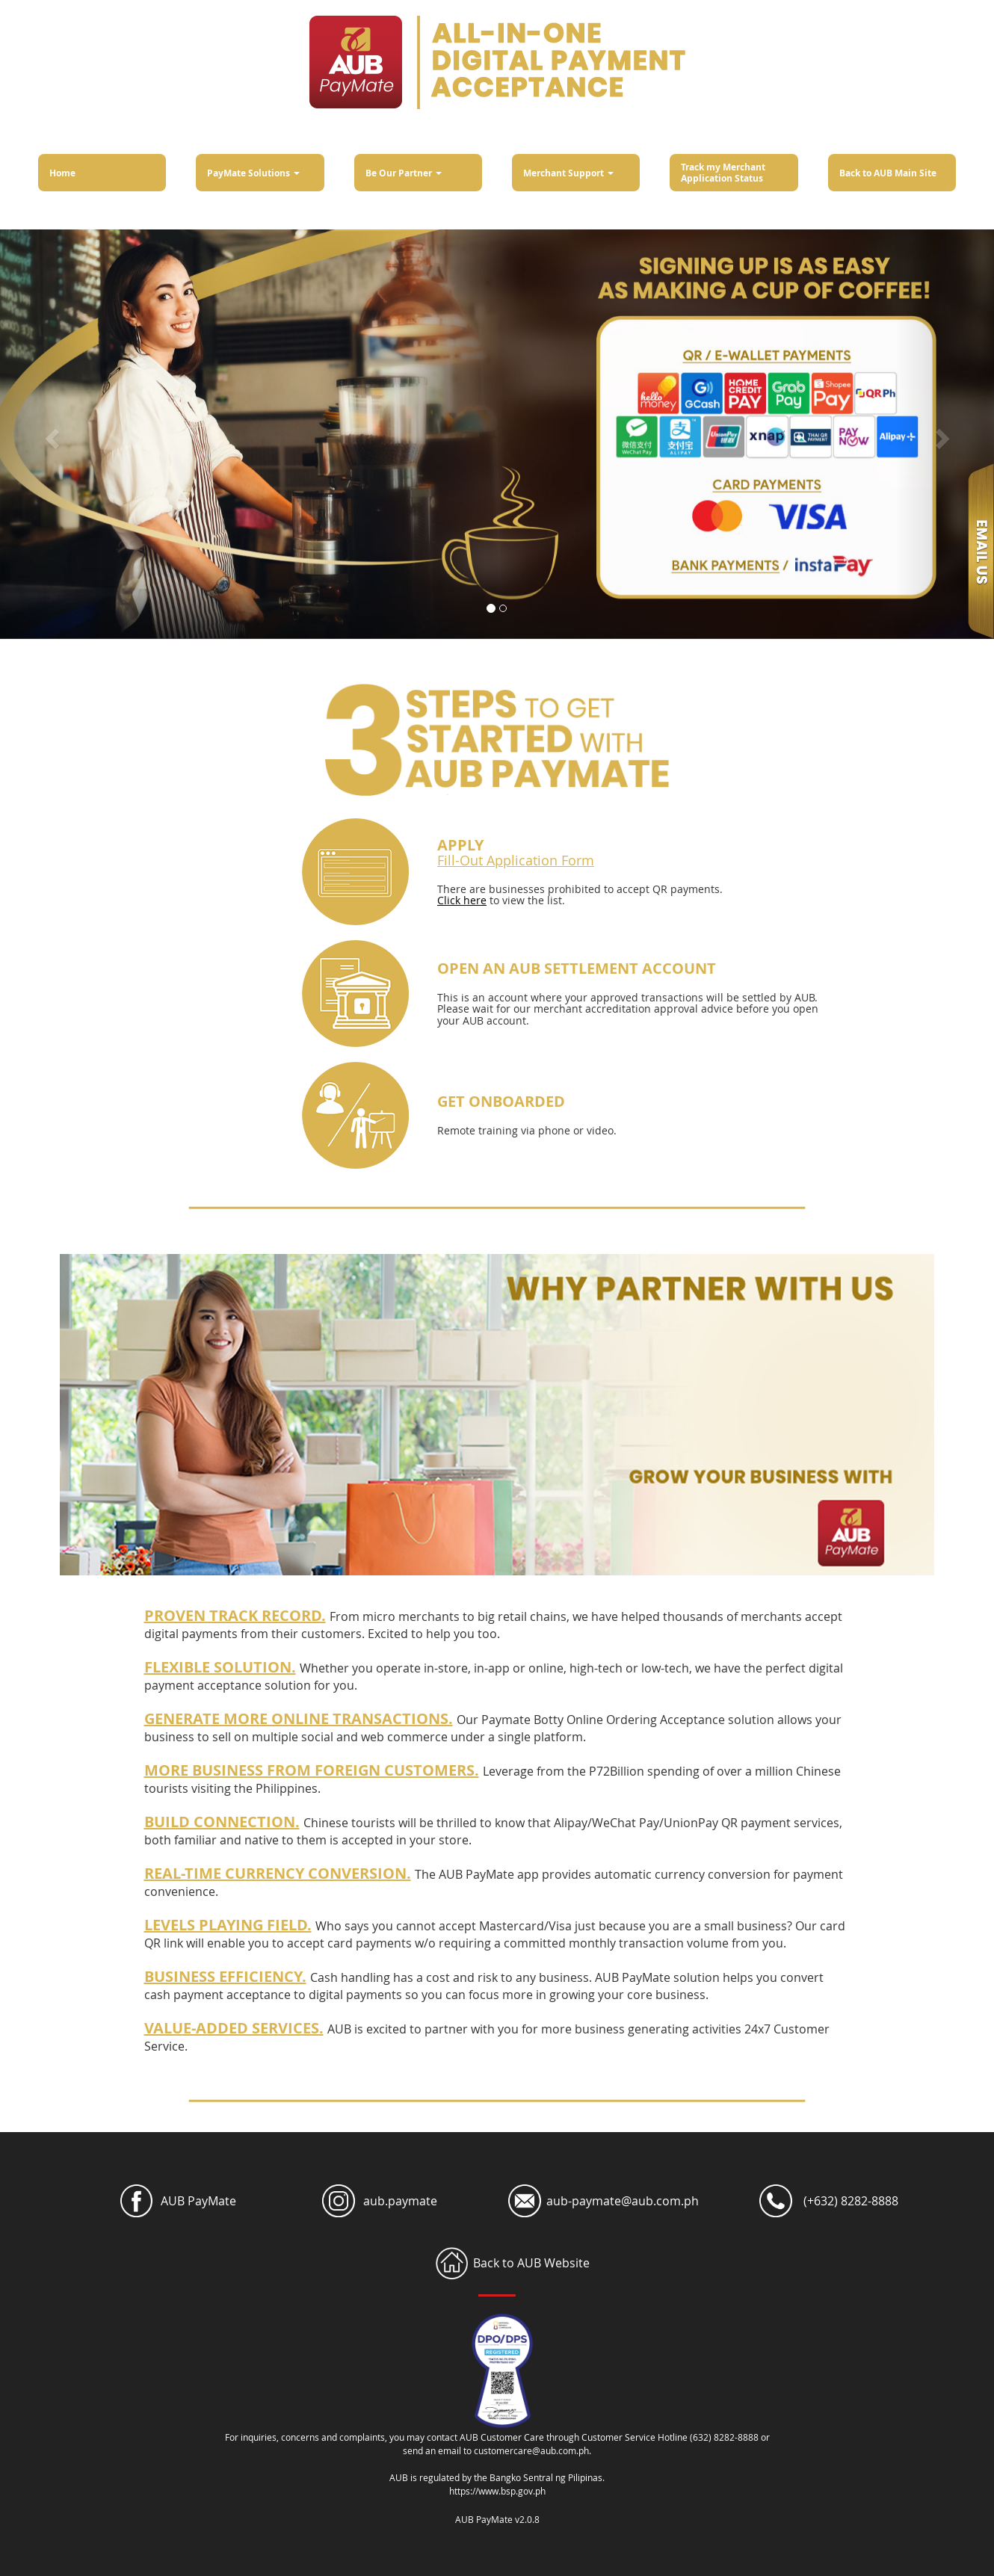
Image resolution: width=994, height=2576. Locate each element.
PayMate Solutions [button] (253, 173)
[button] (49, 434)
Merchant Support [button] (568, 173)
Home (62, 173)
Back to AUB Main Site (887, 173)
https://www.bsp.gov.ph (497, 2491)
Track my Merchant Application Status (723, 173)
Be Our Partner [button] (403, 173)
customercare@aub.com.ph (531, 2450)
